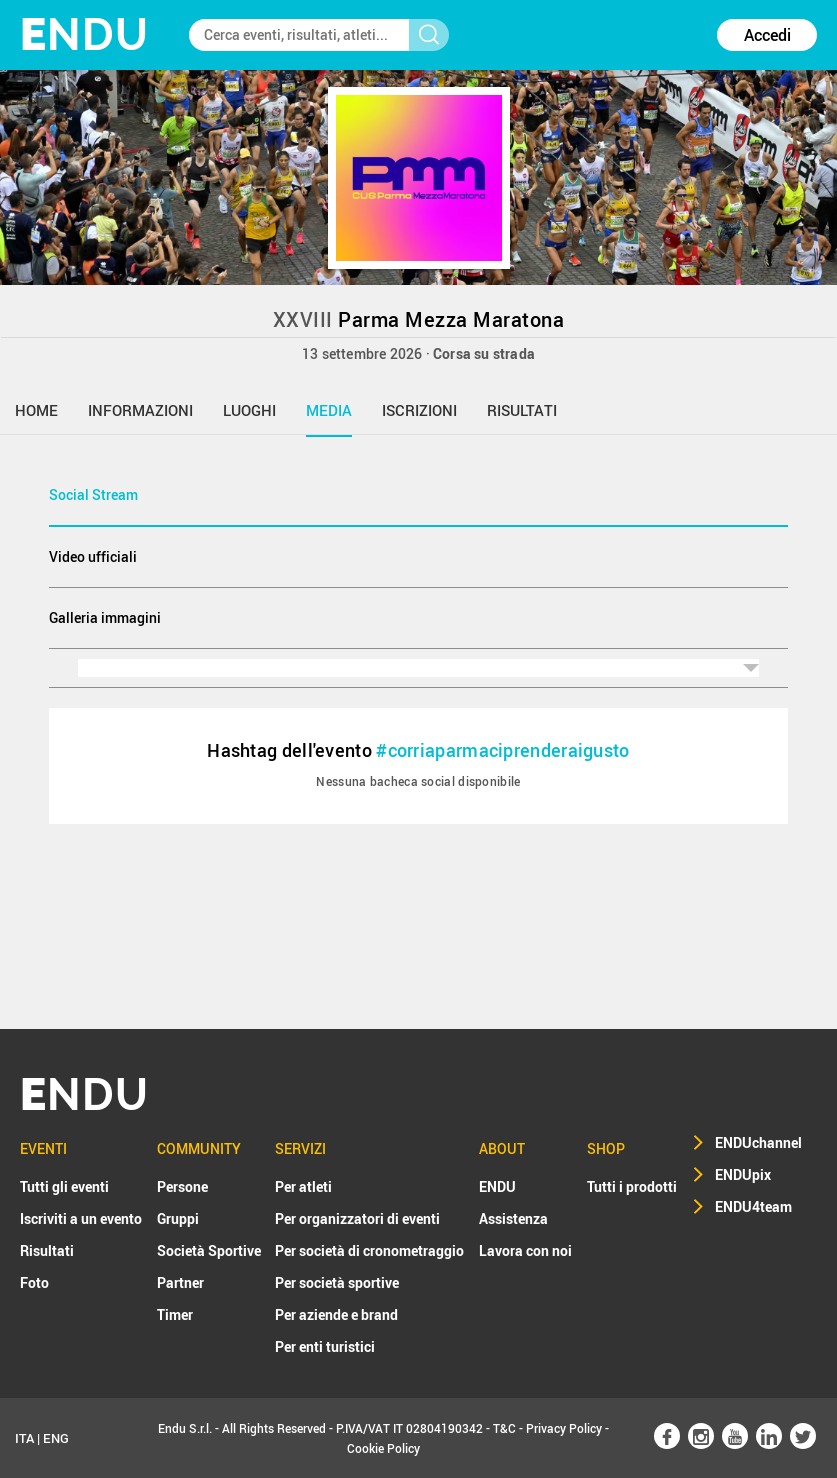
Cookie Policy (383, 1448)
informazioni (140, 410)
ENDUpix (743, 1174)
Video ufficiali (93, 556)
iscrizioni (419, 410)
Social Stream (93, 494)
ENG (56, 1438)
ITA (24, 1438)
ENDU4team (753, 1206)
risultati (522, 410)
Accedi (767, 35)
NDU (84, 34)
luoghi (249, 410)
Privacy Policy (564, 1428)
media (329, 410)
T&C (504, 1428)
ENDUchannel (758, 1142)
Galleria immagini (105, 617)
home (36, 410)
